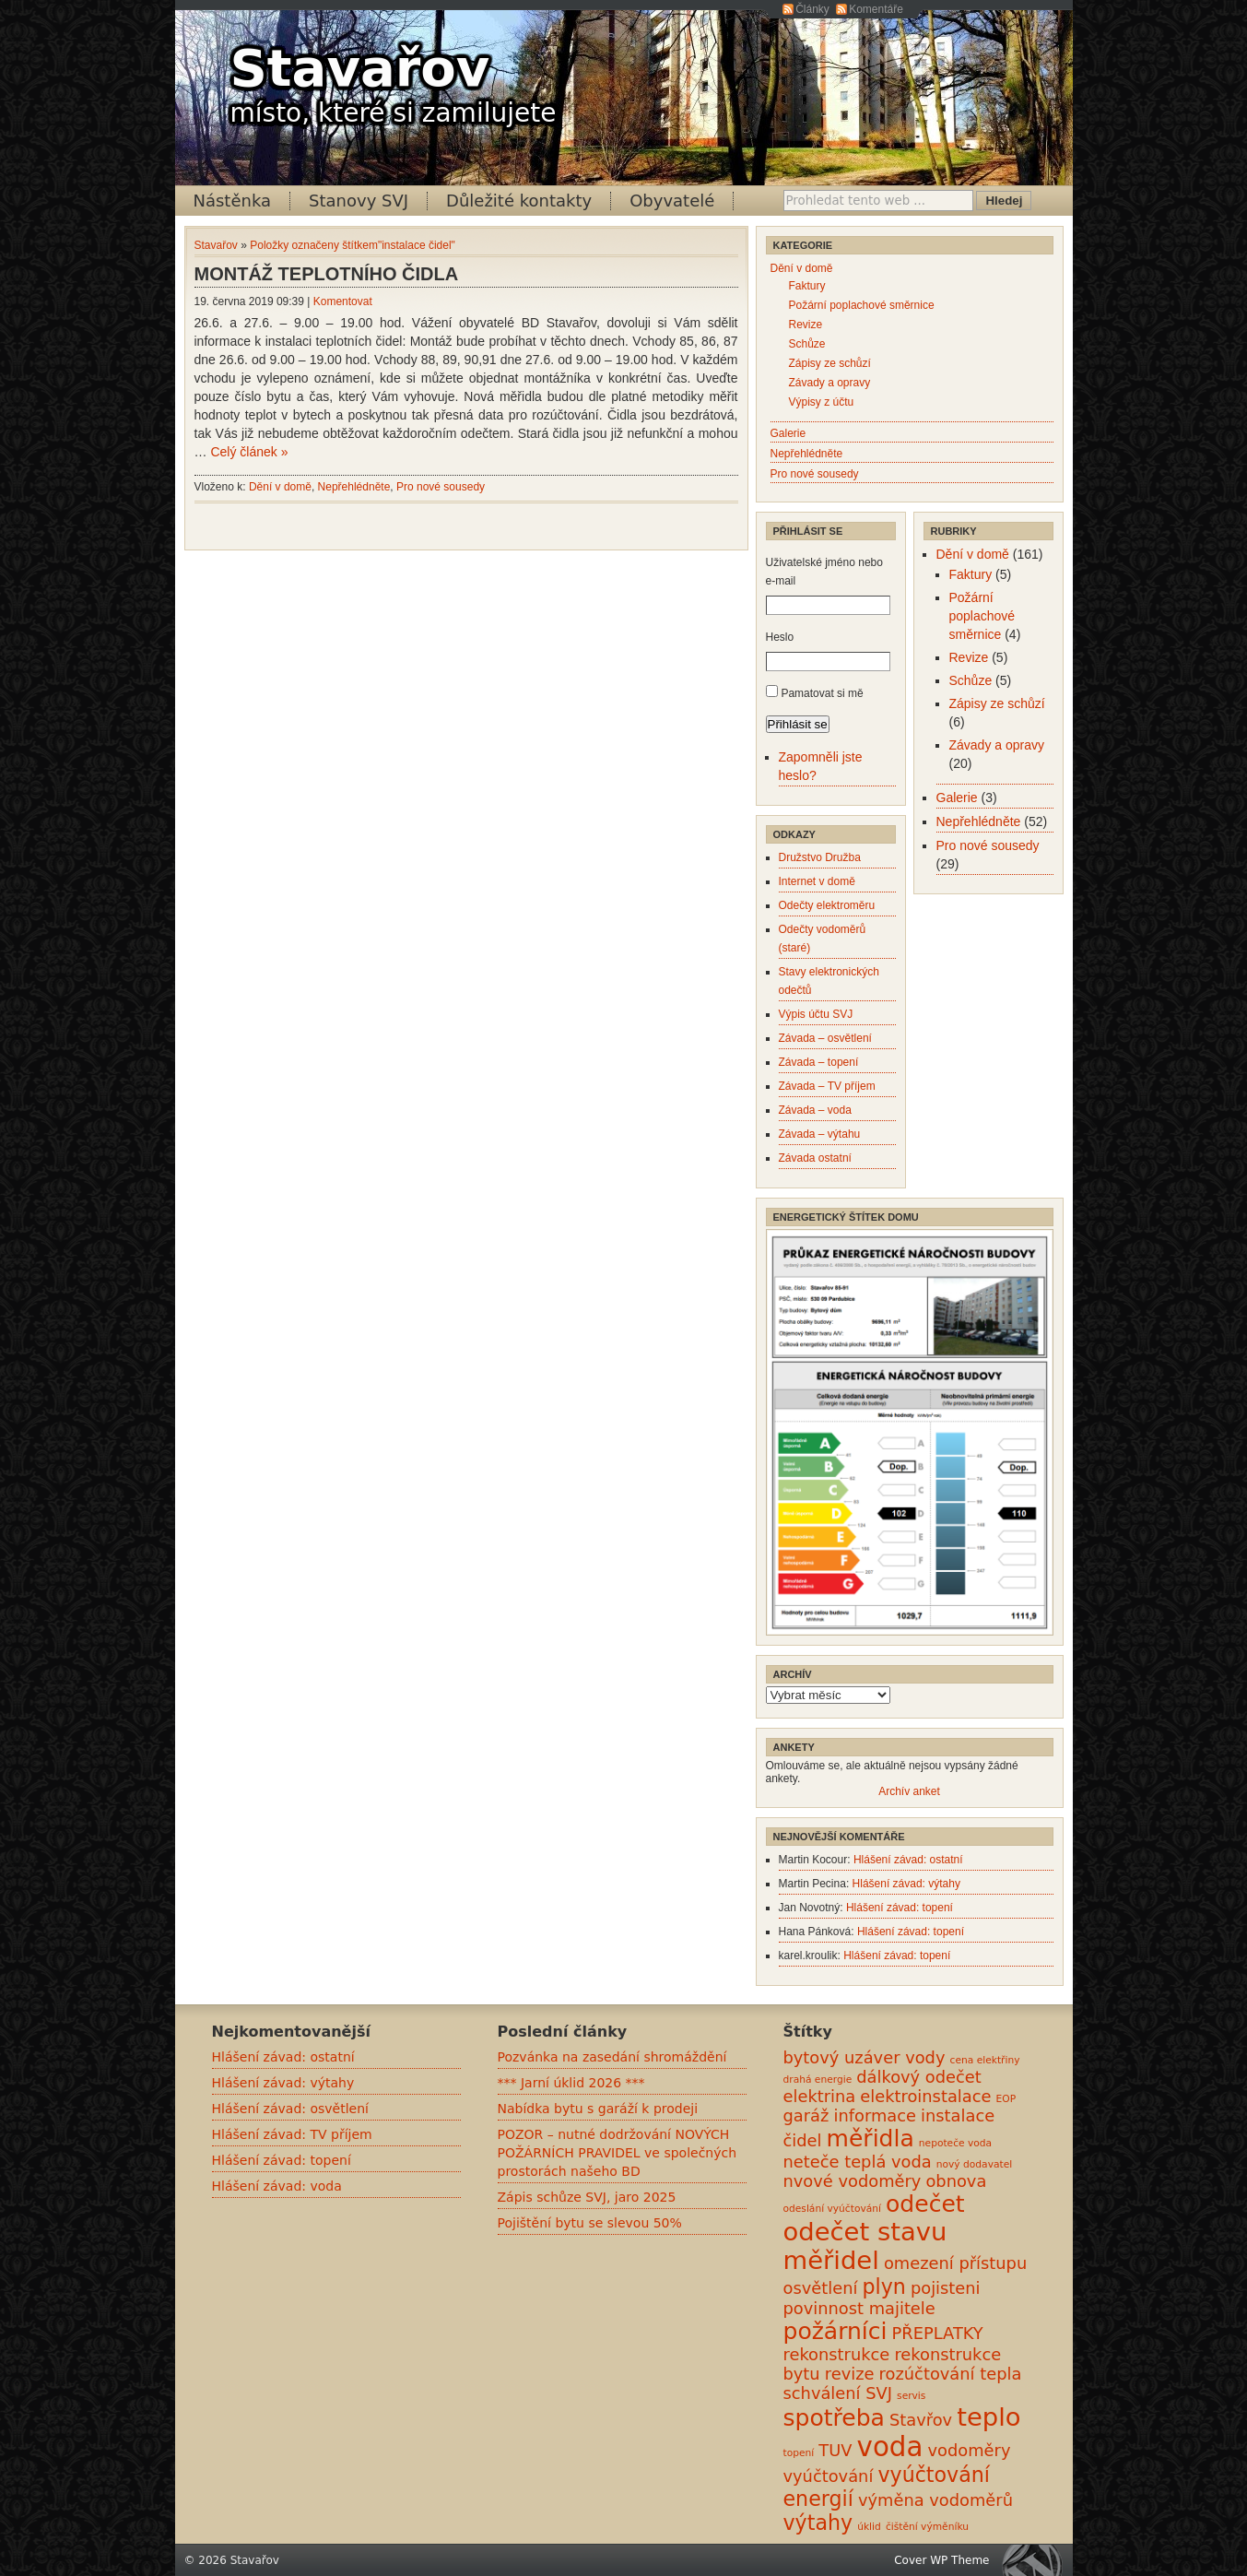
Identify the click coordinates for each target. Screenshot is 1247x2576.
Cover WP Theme (941, 2560)
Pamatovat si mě (822, 693)
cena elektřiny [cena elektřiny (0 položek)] (985, 2060)
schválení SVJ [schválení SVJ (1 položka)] (837, 2393)
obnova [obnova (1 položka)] (955, 2181)
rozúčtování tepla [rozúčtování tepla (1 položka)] (950, 2373)
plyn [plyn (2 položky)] (883, 2286)
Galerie (788, 433)
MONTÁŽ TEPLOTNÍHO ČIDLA (326, 274)
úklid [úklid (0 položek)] (869, 2527)
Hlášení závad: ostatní (908, 1859)
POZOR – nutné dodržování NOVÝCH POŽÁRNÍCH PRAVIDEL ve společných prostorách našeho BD (617, 2153)
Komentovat (342, 301)
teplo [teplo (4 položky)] (988, 2417)
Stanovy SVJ (358, 201)
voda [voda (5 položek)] (890, 2447)
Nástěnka (233, 201)
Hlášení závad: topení (899, 1907)
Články (812, 9)
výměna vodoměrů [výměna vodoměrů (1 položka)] (935, 2500)
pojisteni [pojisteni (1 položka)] (946, 2288)
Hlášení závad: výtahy (906, 1883)
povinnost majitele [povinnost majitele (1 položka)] (859, 2308)
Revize (806, 324)
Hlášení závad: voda (277, 2186)
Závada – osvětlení (825, 1038)
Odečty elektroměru (827, 905)
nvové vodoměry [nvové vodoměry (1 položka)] (852, 2181)
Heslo (780, 637)
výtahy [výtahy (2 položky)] (818, 2523)
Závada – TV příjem (827, 1086)
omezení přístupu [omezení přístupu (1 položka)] (955, 2263)
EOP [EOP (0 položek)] (1006, 2099)
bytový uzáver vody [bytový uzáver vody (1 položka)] (864, 2057)
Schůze (807, 343)
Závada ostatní (815, 1158)
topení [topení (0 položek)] (799, 2453)
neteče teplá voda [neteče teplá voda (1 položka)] (857, 2161)
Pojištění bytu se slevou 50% (590, 2223)
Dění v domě (280, 486)
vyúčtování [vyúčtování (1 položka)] (828, 2476)
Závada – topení (819, 1062)
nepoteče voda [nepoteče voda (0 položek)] (955, 2143)
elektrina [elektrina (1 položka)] (819, 2096)
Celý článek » (249, 451)
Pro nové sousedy (440, 486)
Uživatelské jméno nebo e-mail (824, 571)
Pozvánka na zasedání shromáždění (612, 2057)
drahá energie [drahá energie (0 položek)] (818, 2080)
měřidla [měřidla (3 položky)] (870, 2138)
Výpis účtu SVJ (816, 1014)
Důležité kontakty (519, 201)
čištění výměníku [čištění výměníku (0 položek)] (927, 2527)
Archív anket (909, 1791)
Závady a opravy (830, 382)
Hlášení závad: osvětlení (290, 2108)
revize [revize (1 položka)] (850, 2373)
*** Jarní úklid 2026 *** (571, 2082)
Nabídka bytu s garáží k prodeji (598, 2108)
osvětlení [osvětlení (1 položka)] (820, 2288)
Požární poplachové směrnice (862, 305)
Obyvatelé (671, 201)
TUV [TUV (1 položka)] (835, 2450)
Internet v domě (817, 881)
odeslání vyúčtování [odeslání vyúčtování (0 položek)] (832, 2209)
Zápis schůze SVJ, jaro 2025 (587, 2197)
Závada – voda (815, 1110)
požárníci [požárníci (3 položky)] (835, 2331)
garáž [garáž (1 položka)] (806, 2115)
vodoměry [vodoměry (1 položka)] (969, 2450)
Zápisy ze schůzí (830, 363)
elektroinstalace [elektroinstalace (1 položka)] (925, 2096)
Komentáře (876, 9)
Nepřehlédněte (354, 486)
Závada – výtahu (820, 1134)
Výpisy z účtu (821, 402)
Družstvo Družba (820, 857)
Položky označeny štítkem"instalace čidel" (352, 245)
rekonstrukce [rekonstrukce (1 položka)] (836, 2354)
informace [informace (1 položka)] (874, 2115)
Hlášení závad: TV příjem (292, 2134)
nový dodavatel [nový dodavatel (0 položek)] (974, 2164)
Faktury (807, 285)
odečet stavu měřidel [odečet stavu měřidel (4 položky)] (865, 2246)
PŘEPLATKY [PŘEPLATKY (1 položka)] (937, 2333)
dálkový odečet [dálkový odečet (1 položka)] (919, 2076)
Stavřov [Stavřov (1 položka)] (920, 2419)
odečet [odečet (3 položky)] (925, 2204)
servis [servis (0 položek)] (911, 2396)
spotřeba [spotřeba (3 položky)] (834, 2418)
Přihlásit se (798, 724)
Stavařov (360, 68)
